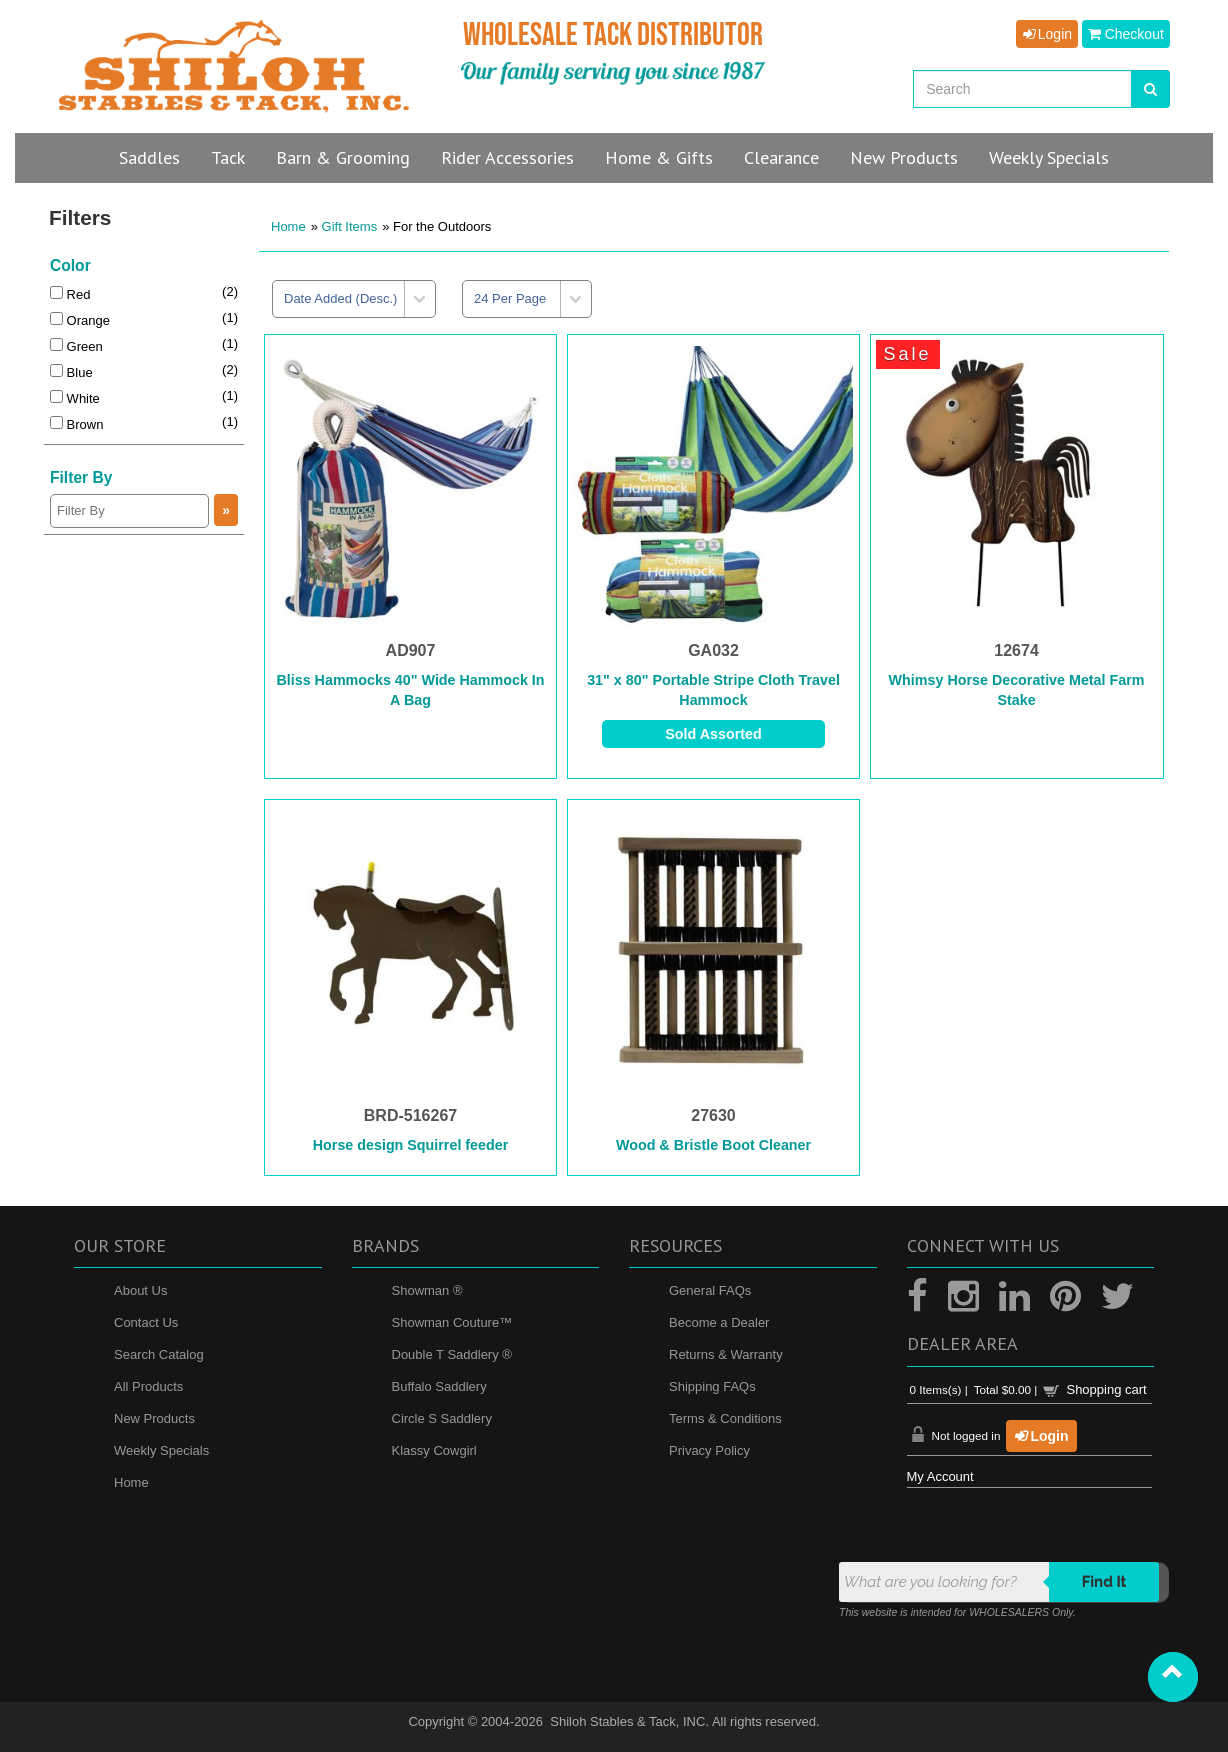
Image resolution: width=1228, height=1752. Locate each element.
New (904, 157)
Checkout (1126, 34)
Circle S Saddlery (442, 1418)
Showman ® (427, 1290)
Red (70, 294)
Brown (76, 424)
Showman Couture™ (452, 1322)
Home (288, 226)
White (75, 398)
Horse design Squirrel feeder (410, 1145)
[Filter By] (129, 511)
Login (1047, 34)
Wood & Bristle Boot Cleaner (713, 1145)
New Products (154, 1418)
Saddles (149, 157)
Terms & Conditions (725, 1418)
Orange (80, 320)
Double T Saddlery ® (452, 1354)
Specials (1049, 157)
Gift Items (350, 226)
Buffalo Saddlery (439, 1386)
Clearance (781, 157)
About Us (140, 1290)
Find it (1104, 1582)
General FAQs (710, 1290)
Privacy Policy (709, 1450)
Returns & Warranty (726, 1354)
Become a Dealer (719, 1322)
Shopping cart (1106, 1389)
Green (76, 346)
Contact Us (146, 1322)
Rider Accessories (507, 157)
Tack (228, 157)
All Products (148, 1386)
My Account (940, 1476)
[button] (1173, 1677)
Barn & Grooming (343, 157)
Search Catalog (159, 1354)
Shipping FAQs (712, 1386)
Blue (71, 372)
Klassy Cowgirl (434, 1450)
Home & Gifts (659, 157)
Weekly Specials (161, 1450)
